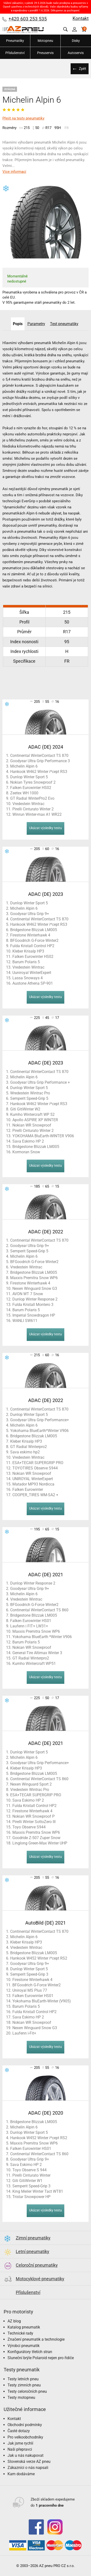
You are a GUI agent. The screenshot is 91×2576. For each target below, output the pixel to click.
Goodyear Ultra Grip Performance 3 (40, 761)
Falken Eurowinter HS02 (30, 787)
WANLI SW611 (24, 1320)
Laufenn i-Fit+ (24, 2033)
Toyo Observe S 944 (29, 2170)
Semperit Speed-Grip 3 (29, 1974)
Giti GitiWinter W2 (25, 1109)
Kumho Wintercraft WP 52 (32, 1114)
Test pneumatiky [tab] (64, 323)
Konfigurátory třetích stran (30, 2351)
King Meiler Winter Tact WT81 (37, 2191)
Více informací (14, 171)
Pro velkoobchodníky (25, 2437)
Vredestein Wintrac (28, 803)
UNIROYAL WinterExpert (32, 1478)
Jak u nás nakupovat (25, 2455)
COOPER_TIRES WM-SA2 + (35, 1495)
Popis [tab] (18, 323)
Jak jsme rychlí (20, 2443)
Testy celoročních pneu (27, 2391)
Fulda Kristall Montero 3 (32, 1304)
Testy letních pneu (23, 2379)
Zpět (82, 68)
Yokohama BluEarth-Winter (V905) (41, 2001)
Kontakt (81, 18)
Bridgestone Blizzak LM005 (33, 929)
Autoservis (76, 53)
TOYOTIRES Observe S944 (35, 1468)
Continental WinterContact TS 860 (39, 1610)
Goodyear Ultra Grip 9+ (29, 913)
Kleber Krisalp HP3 (28, 951)
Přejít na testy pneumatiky (23, 118)
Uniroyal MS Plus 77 (29, 1990)
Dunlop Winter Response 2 (35, 1299)
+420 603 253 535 (27, 19)
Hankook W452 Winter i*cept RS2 (38, 1958)
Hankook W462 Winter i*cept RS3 (38, 771)
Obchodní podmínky (25, 2424)
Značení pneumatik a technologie (36, 2339)
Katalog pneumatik (24, 2327)
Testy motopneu (21, 2397)
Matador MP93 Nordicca (33, 1484)
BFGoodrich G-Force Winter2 (34, 940)
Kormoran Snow (26, 1152)
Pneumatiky (15, 41)
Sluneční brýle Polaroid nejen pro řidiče (41, 2358)
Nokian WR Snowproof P (33, 1816)
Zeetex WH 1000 (24, 793)
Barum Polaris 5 (26, 962)
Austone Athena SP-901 (32, 983)
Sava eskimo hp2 (25, 1452)
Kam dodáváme (21, 2474)
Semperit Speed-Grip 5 (29, 1098)
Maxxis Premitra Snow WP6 (34, 1277)
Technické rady (20, 2333)
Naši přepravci (20, 2449)
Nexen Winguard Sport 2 (31, 1784)
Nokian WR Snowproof (31, 1125)
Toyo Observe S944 (29, 1827)
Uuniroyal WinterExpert (31, 972)
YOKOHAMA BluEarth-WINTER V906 (43, 1136)
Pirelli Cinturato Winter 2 (33, 809)
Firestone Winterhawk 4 (30, 935)
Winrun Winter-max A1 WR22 (37, 814)
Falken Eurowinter (27, 1489)
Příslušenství (15, 53)
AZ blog (14, 2321)
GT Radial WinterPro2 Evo (32, 798)
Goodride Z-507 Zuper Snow (36, 1837)
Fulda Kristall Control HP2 (32, 946)
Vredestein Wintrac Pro (29, 1789)
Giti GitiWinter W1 (27, 2180)
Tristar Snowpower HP (31, 2196)
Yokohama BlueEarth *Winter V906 (42, 1636)
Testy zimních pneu (24, 2385)
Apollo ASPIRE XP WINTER (35, 1120)
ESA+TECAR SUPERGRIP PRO (37, 1462)
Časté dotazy (19, 2431)
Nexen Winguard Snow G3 (34, 1288)
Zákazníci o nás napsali (28, 2467)
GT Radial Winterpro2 (28, 1446)
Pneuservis (45, 53)
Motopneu (45, 41)
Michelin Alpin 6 (24, 766)
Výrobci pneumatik (24, 2345)
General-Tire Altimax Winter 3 (37, 1652)
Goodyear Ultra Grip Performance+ (39, 1420)
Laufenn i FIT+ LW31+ (29, 1626)
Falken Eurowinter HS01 (30, 1620)
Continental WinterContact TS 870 (39, 755)
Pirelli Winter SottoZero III (34, 1821)
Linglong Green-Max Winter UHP (39, 1843)
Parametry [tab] (36, 323)
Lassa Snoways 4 (27, 978)
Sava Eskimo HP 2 (28, 1141)
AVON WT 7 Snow (27, 1294)
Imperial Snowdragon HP (33, 1315)
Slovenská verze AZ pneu (29, 2461)
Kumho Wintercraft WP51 (34, 1663)
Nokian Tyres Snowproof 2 (33, 782)
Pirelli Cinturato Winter (31, 2175)
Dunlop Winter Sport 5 (29, 777)
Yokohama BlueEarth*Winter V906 (39, 1430)
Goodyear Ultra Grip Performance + (40, 1082)
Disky (76, 41)
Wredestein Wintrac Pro (30, 1093)
